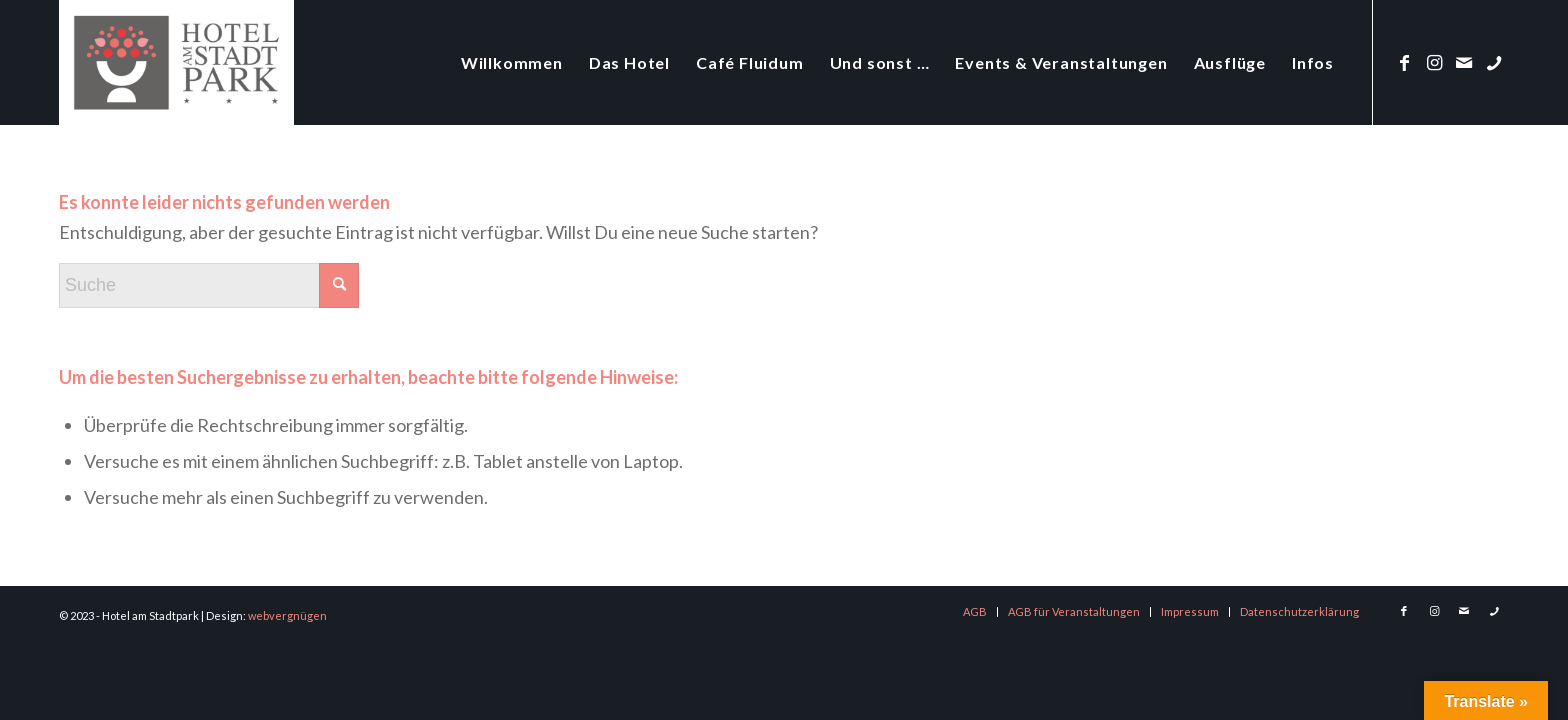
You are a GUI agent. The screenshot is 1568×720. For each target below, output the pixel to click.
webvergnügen (287, 615)
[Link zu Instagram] (1434, 62)
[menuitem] (512, 62)
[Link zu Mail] (1464, 62)
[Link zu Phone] (1494, 62)
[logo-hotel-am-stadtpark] (176, 62)
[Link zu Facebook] (1404, 62)
